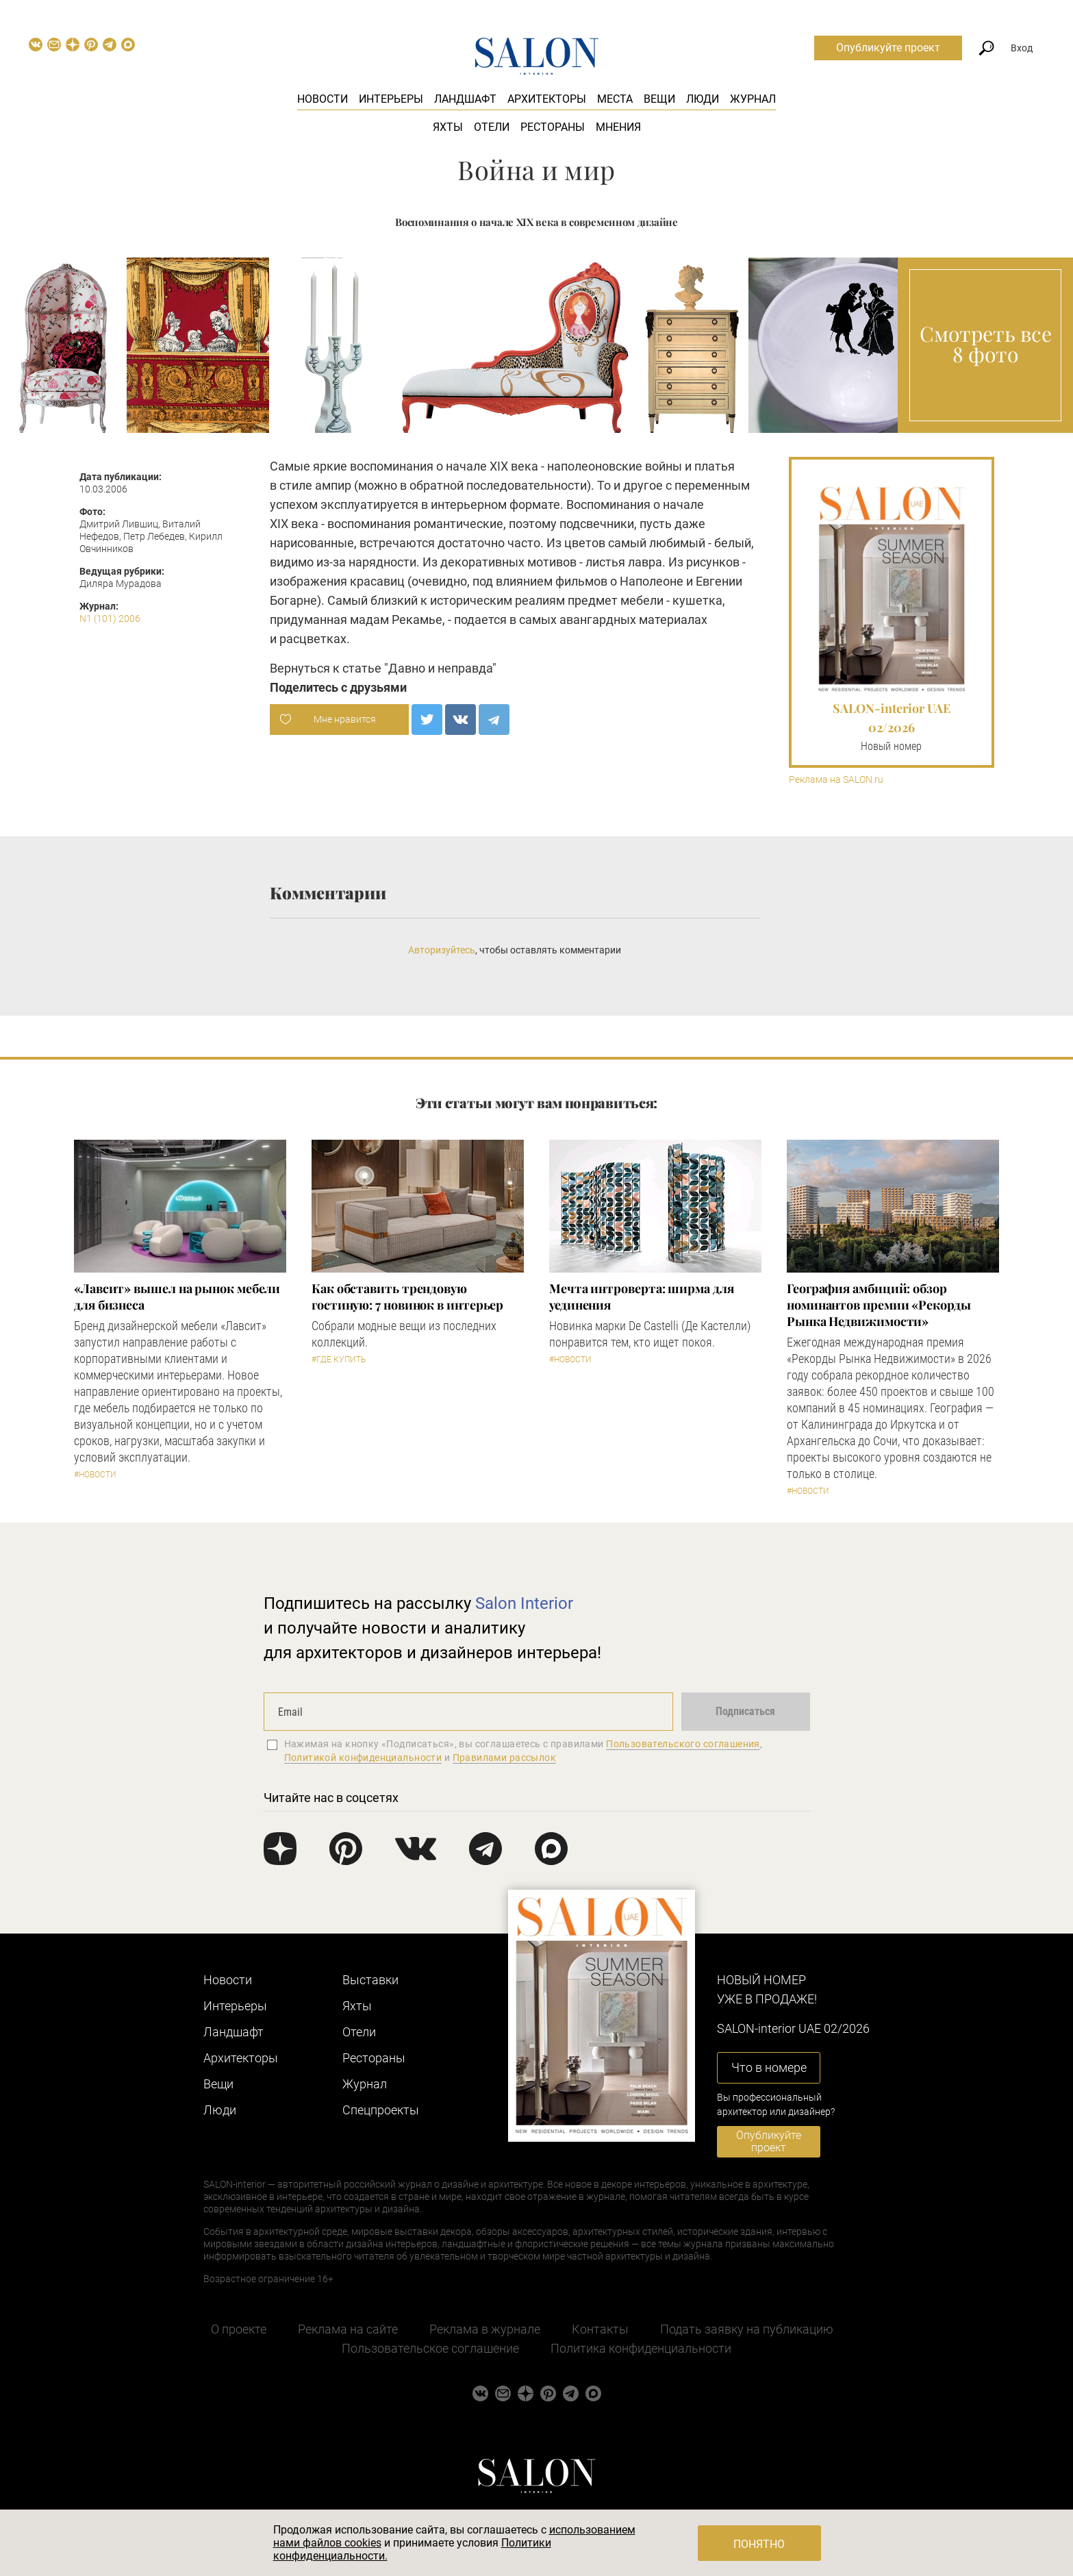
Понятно (759, 2544)
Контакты (600, 2329)
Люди (702, 98)
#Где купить (339, 1359)
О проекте (238, 2329)
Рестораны (552, 127)
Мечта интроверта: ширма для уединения (641, 1296)
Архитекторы (546, 98)
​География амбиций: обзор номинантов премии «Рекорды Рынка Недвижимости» (879, 1304)
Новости (322, 98)
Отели (491, 127)
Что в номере (769, 2067)
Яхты (448, 127)
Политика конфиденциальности (641, 2348)
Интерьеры (391, 98)
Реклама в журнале (484, 2329)
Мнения (618, 127)
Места (615, 98)
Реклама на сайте (348, 2329)
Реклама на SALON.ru (836, 780)
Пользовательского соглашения (683, 1743)
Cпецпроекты (380, 2110)
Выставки (370, 1980)
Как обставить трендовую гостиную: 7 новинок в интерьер (407, 1296)
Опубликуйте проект (888, 47)
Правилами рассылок (505, 1757)
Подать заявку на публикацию (746, 2329)
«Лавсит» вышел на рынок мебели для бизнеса (177, 1296)
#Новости (95, 1475)
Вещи (659, 98)
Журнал (753, 98)
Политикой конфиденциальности (363, 1757)
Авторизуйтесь (441, 950)
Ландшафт (465, 98)
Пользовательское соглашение (430, 2348)
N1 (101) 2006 (109, 618)
